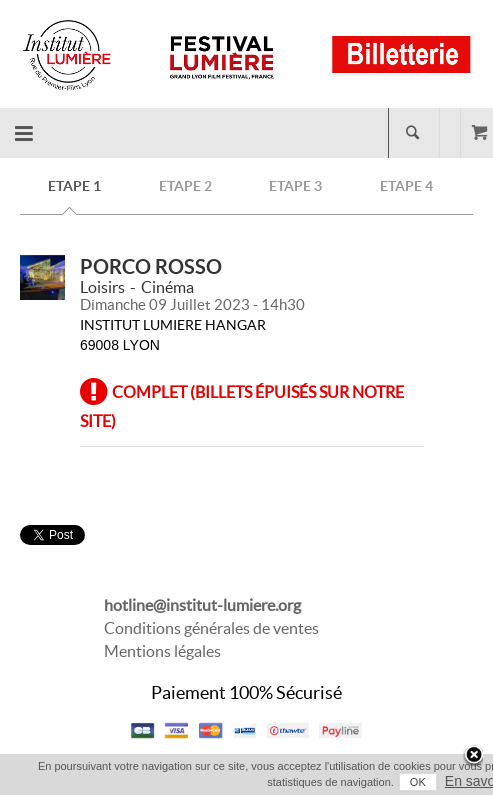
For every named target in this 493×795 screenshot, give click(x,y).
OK (418, 782)
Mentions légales (162, 651)
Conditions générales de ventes (211, 628)
